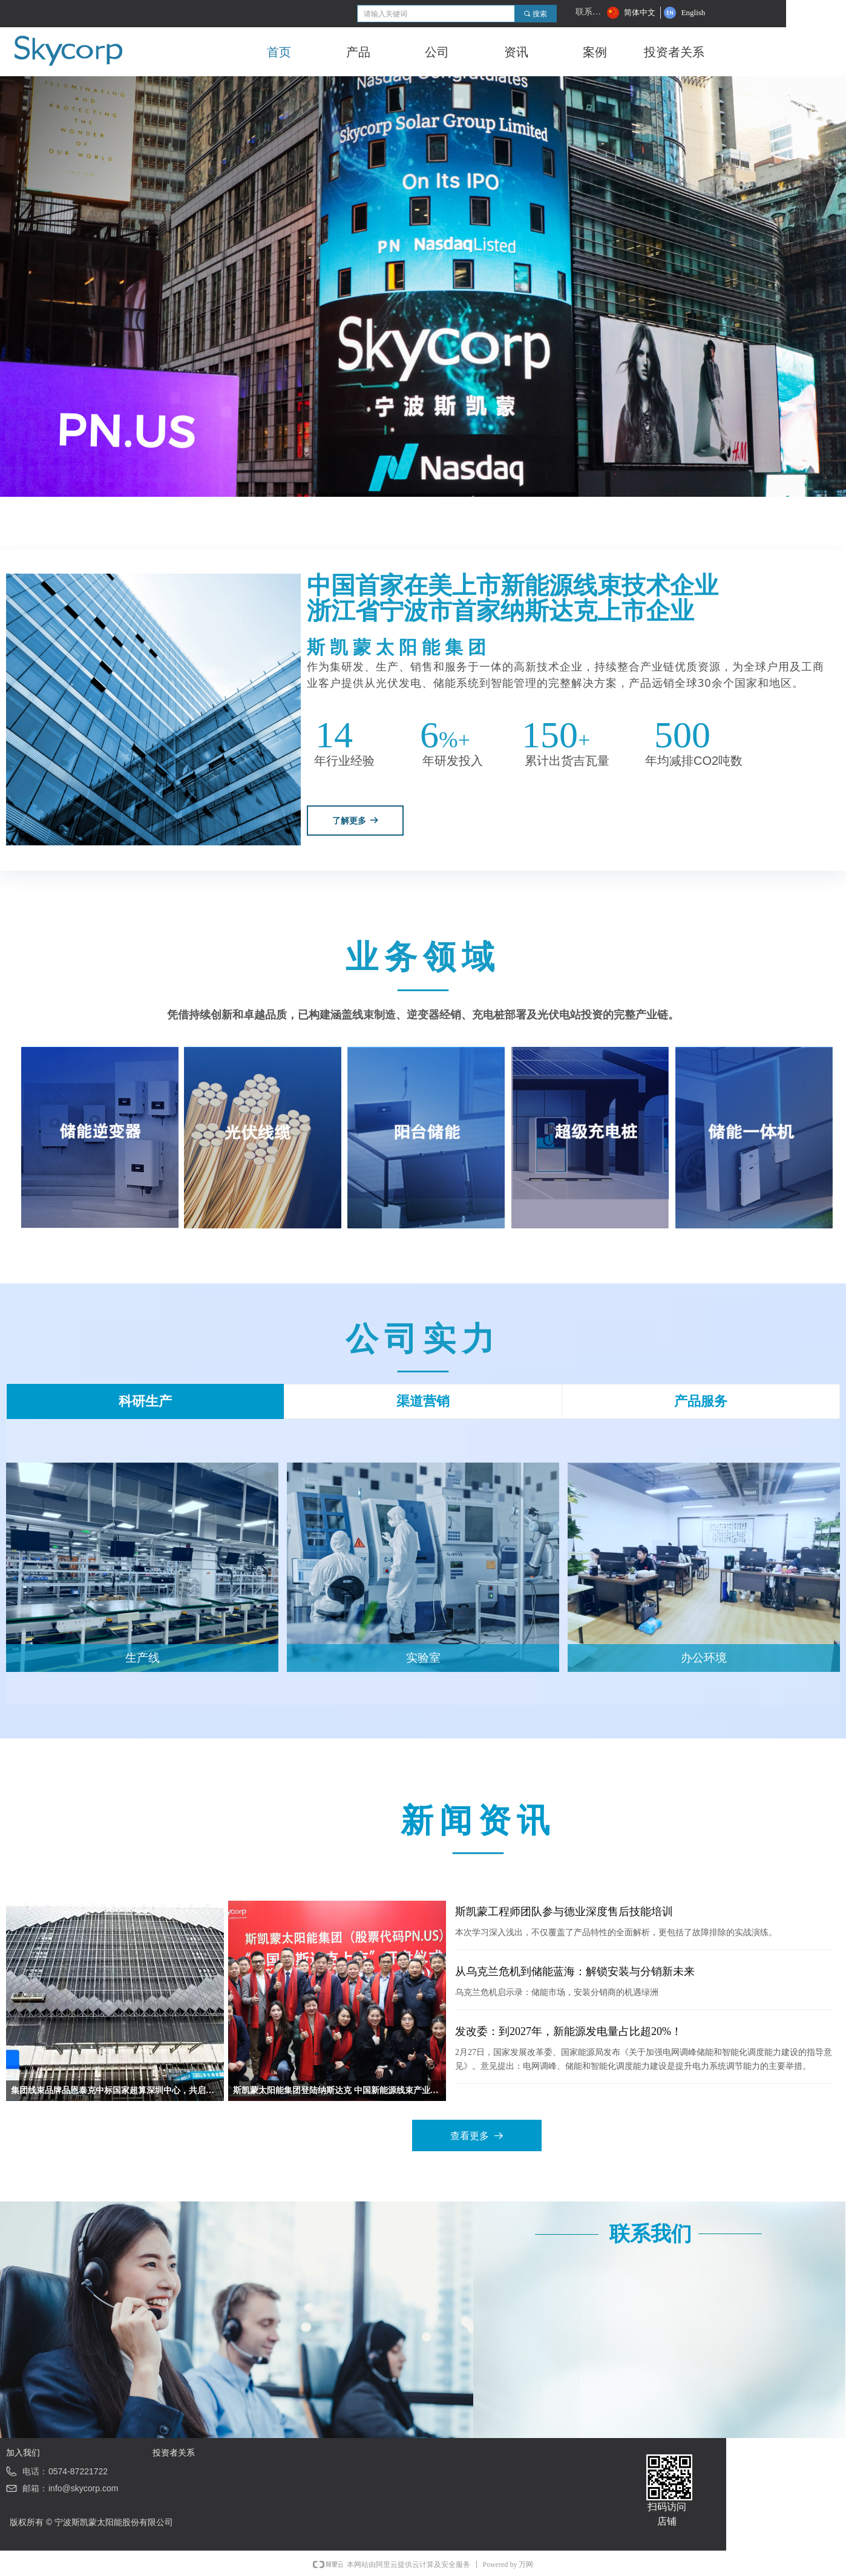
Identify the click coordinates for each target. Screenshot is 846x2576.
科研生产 (145, 1401)
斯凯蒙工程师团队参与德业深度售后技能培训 (564, 1912)
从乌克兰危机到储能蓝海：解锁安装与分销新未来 (575, 1971)
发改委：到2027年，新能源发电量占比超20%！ (568, 2031)
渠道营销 (423, 1401)
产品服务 (700, 1401)
